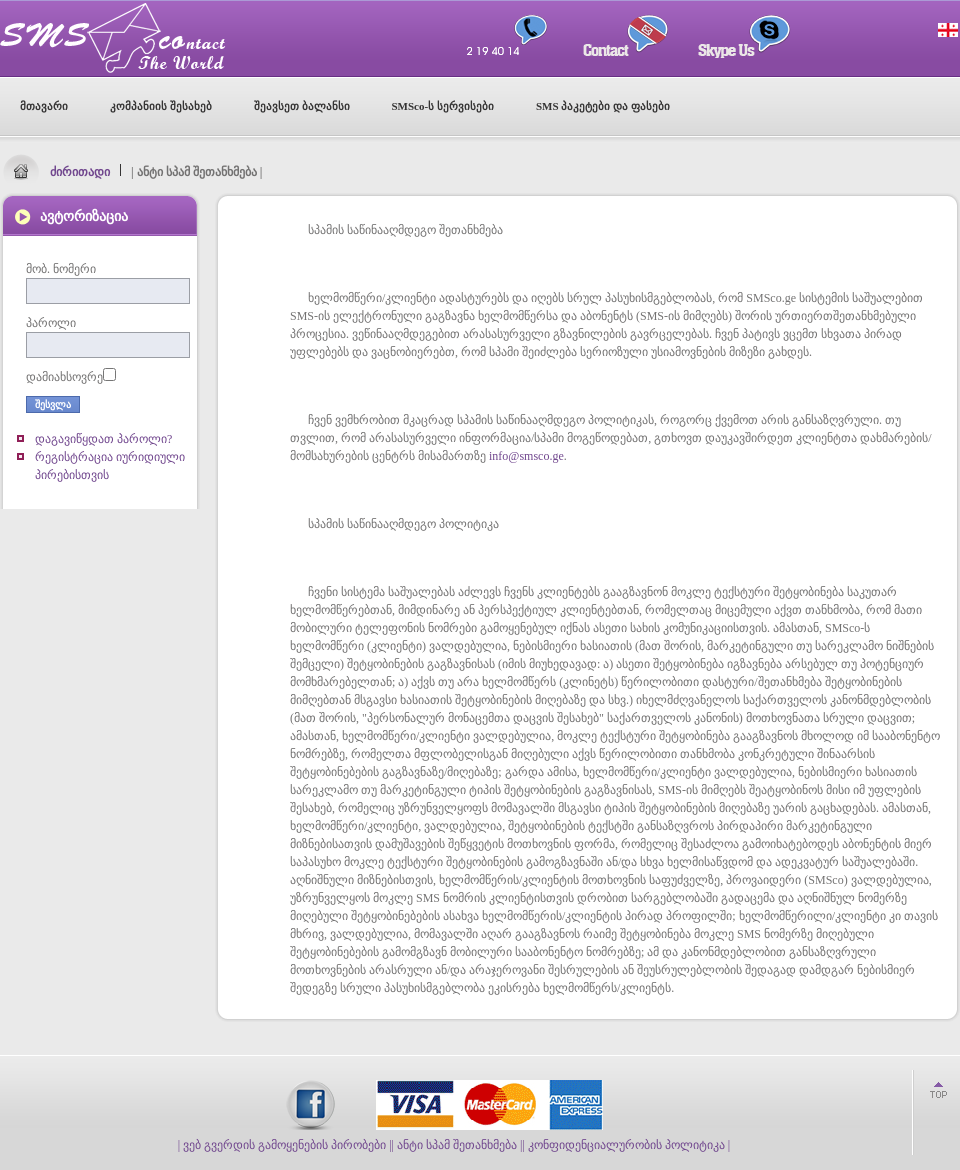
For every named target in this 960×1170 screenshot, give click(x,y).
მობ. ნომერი (61, 269)
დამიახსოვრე (64, 377)
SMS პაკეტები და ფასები (603, 106)
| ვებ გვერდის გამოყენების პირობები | (285, 1145)
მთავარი (44, 106)
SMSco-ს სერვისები (443, 106)
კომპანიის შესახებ (161, 106)
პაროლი (51, 323)
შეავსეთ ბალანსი (302, 106)
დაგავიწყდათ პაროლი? (103, 439)
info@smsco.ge (526, 456)
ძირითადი (80, 172)
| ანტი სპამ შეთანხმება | (457, 1145)
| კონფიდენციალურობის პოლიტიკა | (626, 1145)
